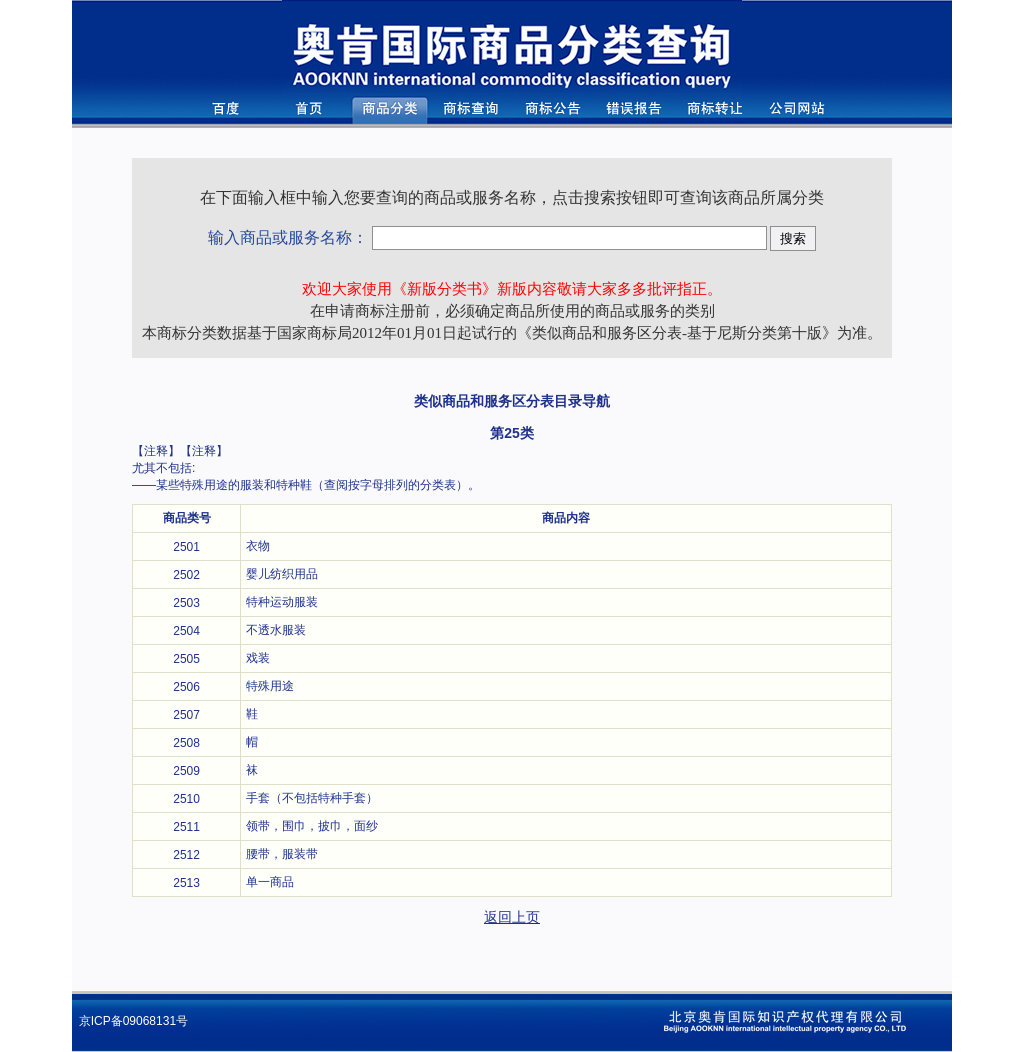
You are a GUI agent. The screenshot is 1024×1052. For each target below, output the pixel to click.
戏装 (258, 658)
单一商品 (270, 882)
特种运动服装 (282, 602)
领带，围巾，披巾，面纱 (319, 826)
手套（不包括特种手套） (312, 798)
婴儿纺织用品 (282, 574)
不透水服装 (276, 630)
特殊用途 (270, 686)
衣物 (258, 546)
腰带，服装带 (282, 854)
